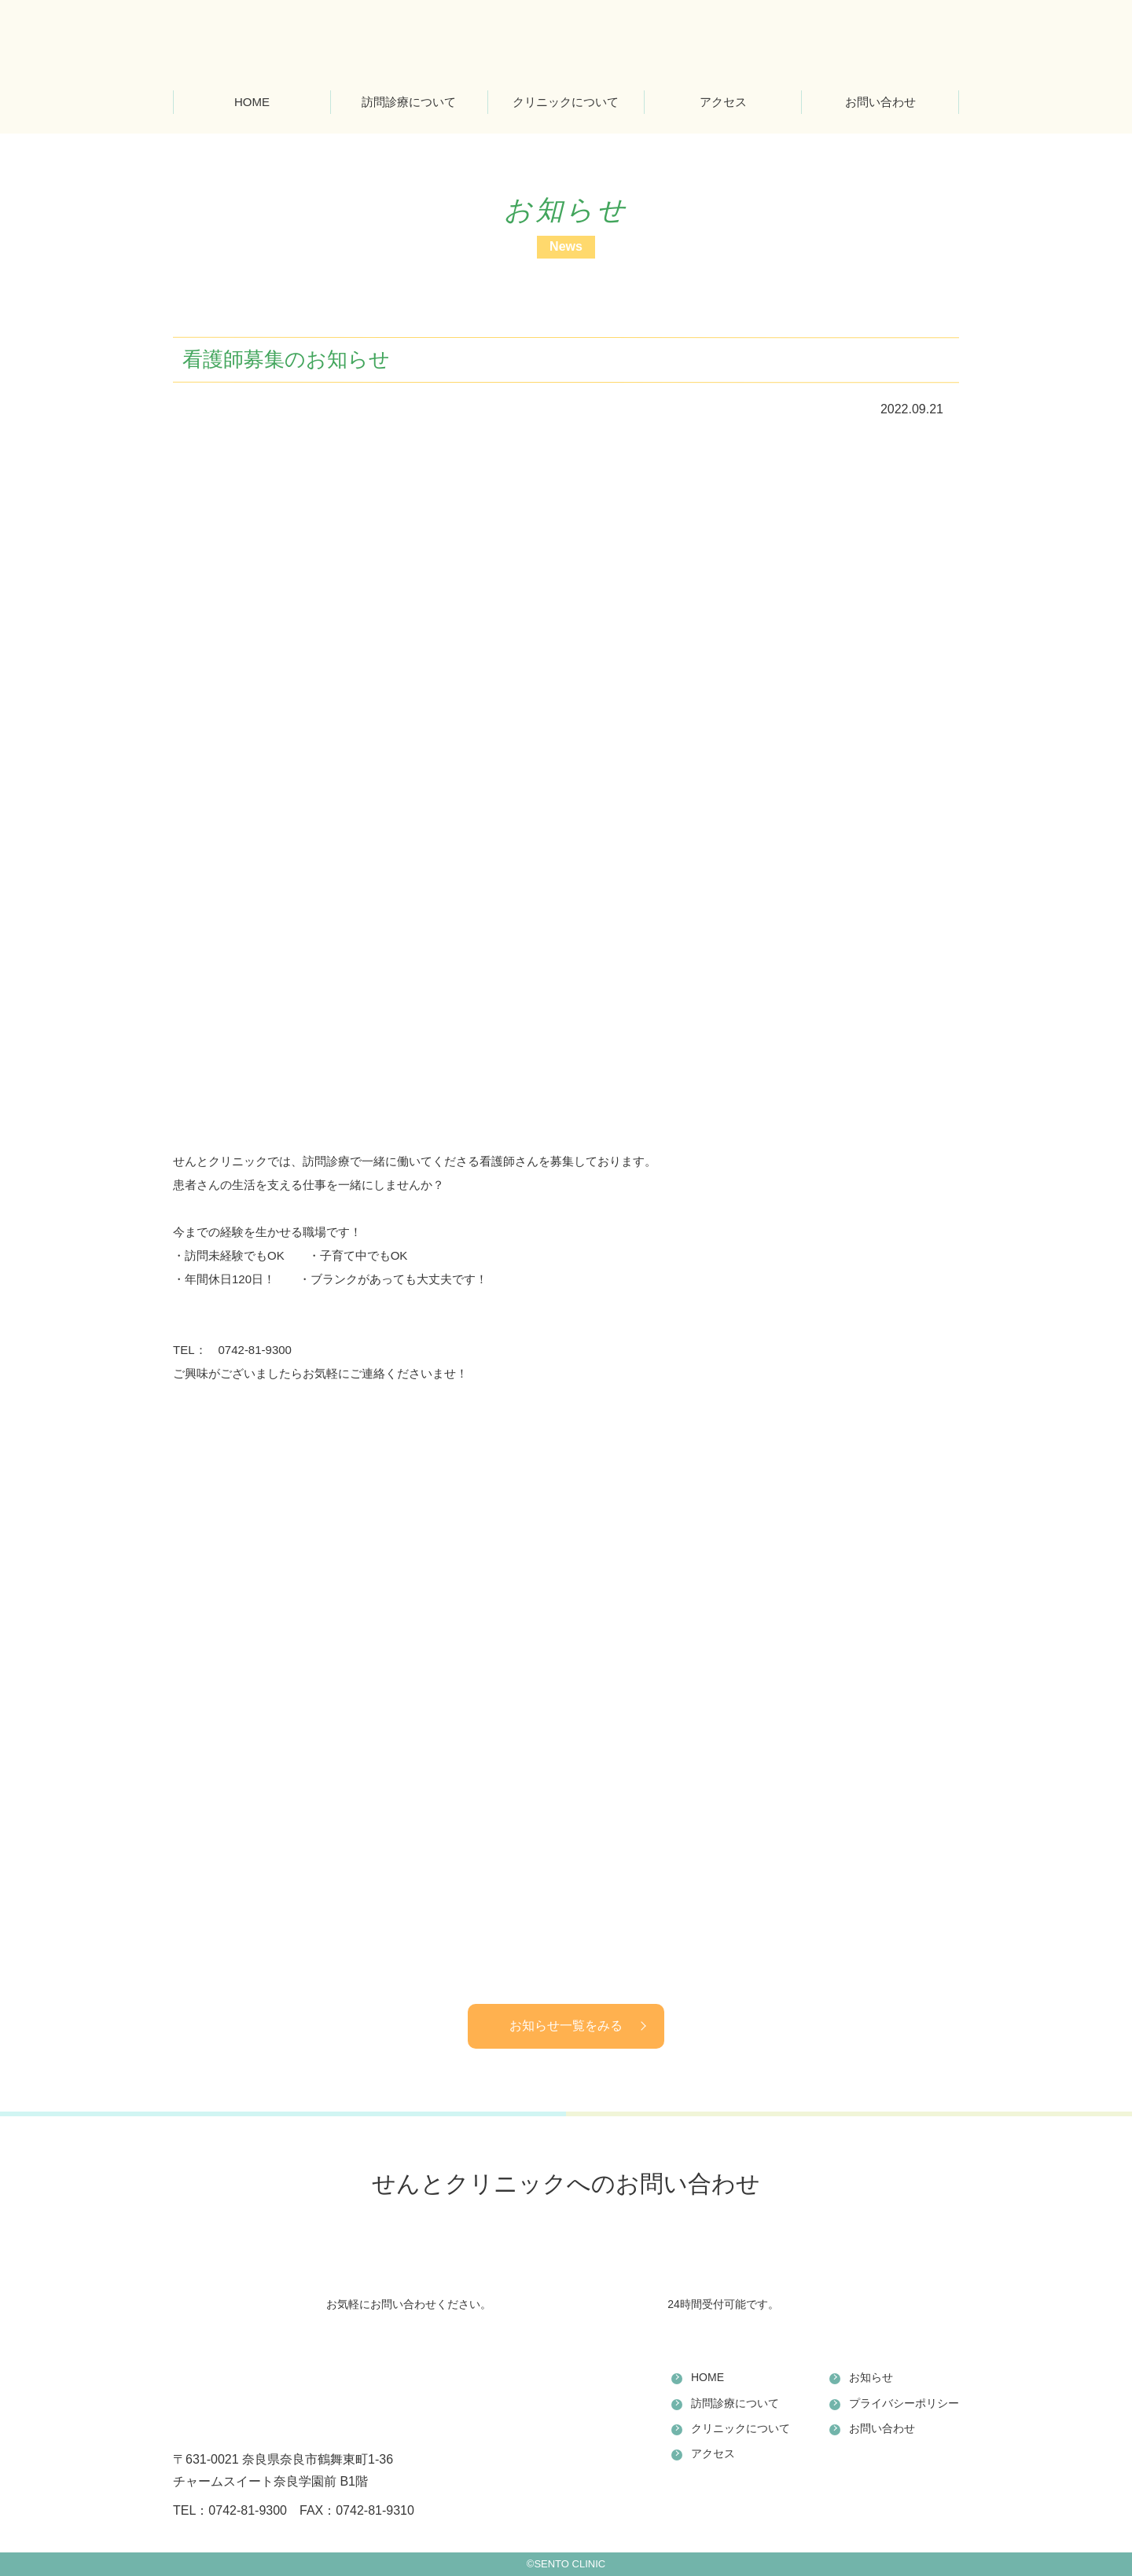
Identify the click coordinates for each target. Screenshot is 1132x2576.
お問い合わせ (880, 101)
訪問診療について (409, 101)
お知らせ (871, 2377)
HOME (252, 101)
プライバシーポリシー (904, 2403)
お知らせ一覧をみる (566, 2025)
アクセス (723, 101)
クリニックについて (566, 101)
